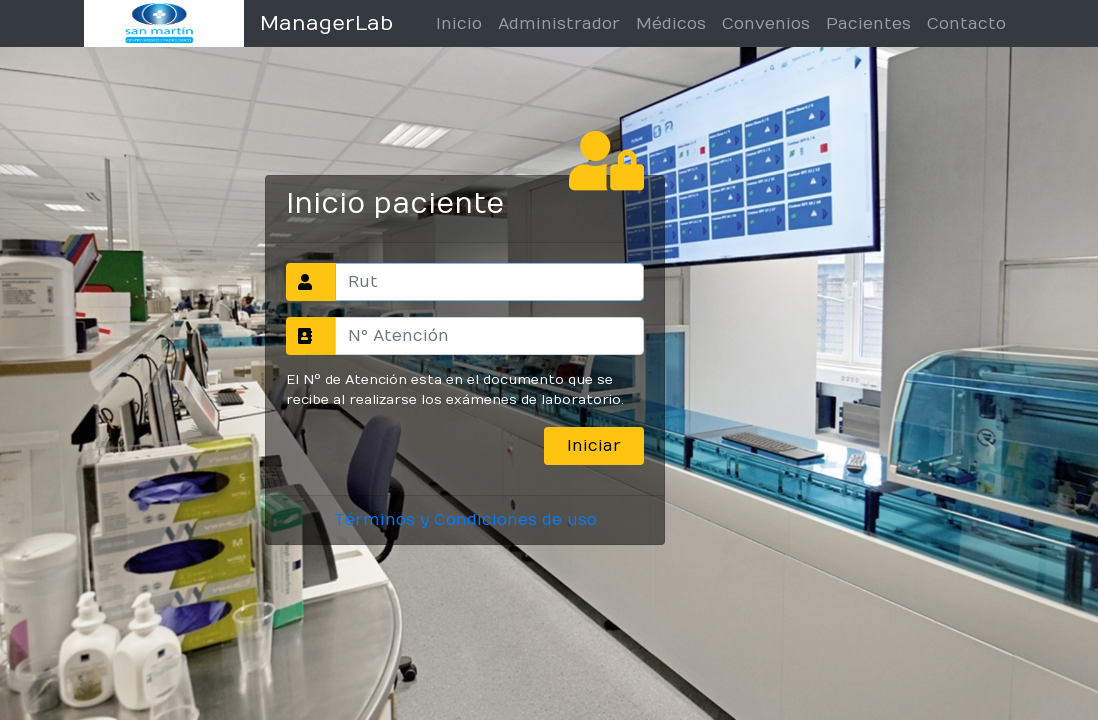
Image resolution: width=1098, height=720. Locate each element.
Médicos (671, 24)
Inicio (459, 24)
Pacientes (868, 24)
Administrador (559, 24)
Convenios (766, 24)
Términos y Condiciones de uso (465, 520)
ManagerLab (326, 23)
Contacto (966, 24)
